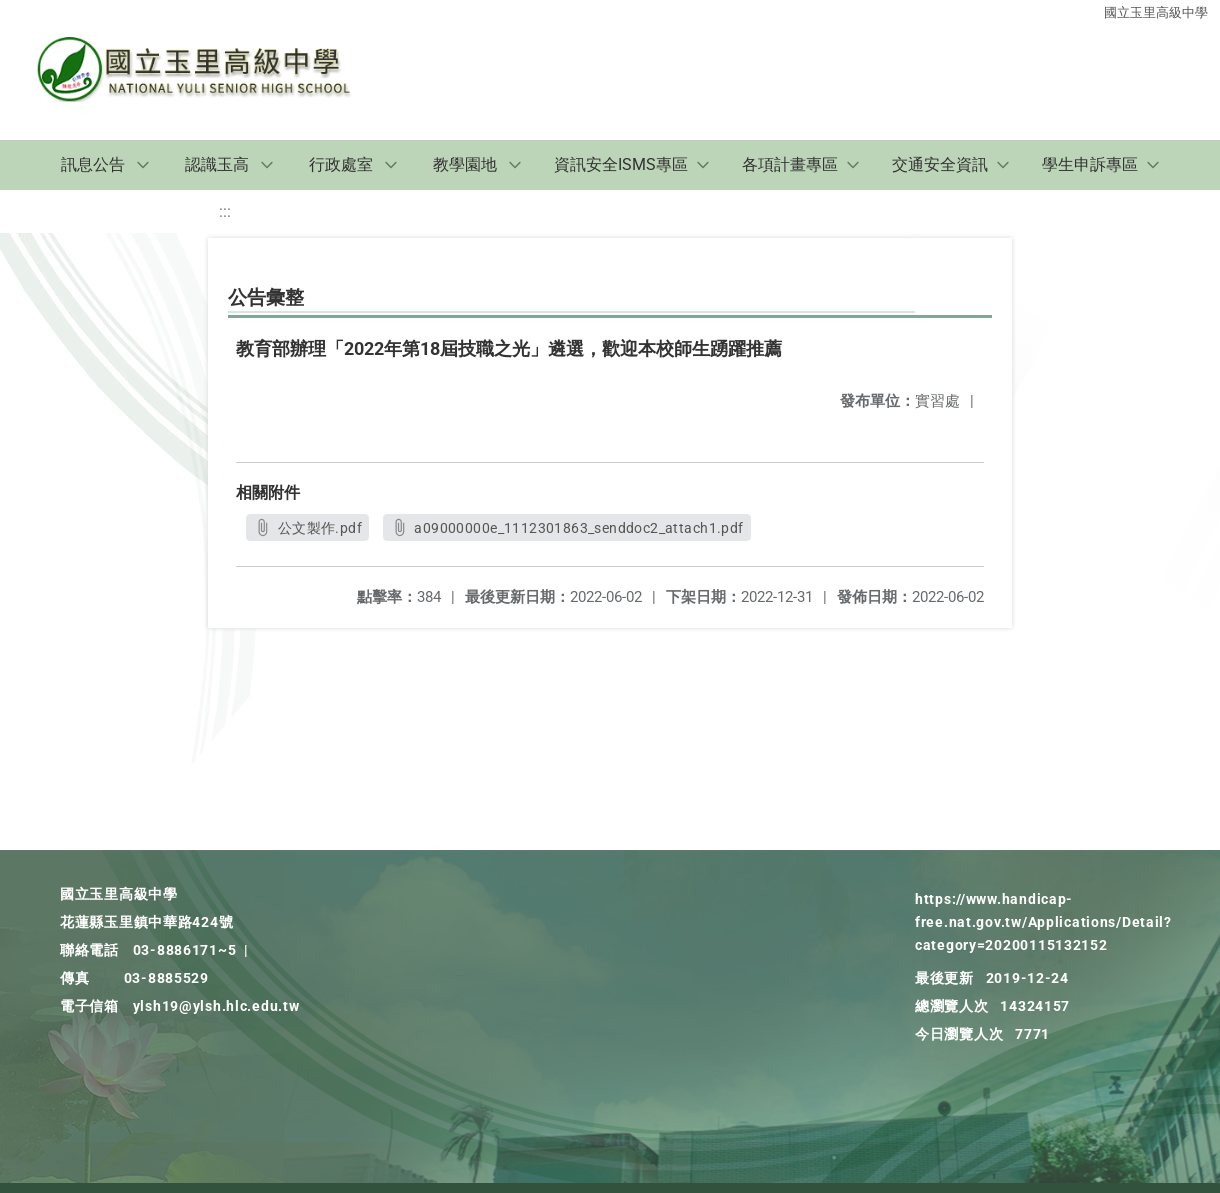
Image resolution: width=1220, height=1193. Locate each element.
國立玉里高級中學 (1156, 12)
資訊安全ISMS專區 (621, 164)
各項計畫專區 (790, 164)
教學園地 (465, 164)
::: (225, 211)
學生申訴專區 (1090, 164)
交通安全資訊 (940, 164)
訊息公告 (93, 164)
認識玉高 (217, 164)
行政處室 (341, 164)
